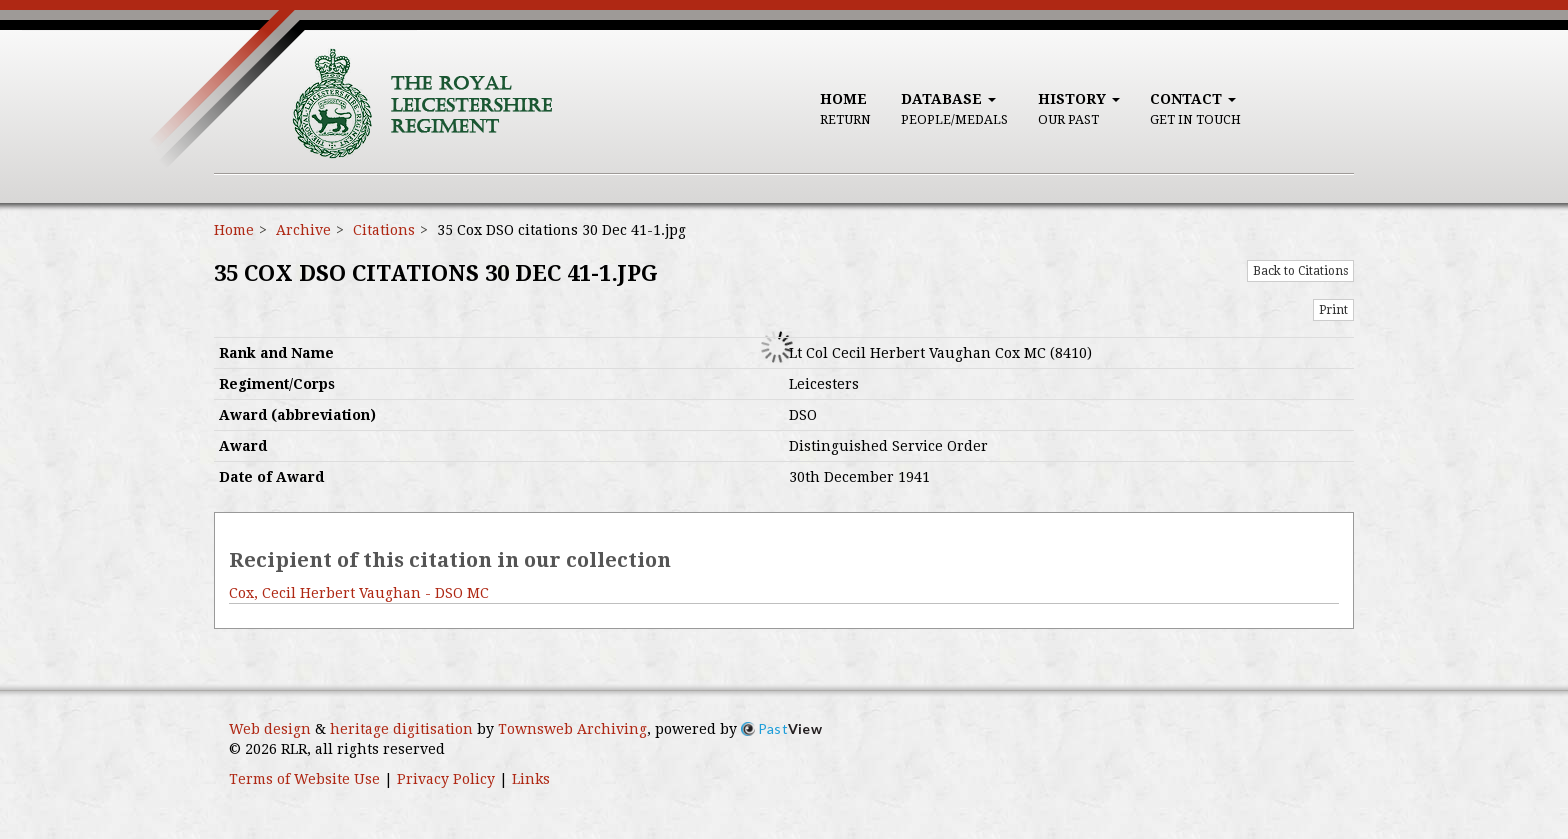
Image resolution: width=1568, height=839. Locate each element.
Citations (384, 230)
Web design (270, 729)
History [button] (1079, 109)
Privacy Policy (446, 779)
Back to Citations (1300, 271)
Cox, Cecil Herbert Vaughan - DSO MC (359, 593)
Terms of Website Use (304, 779)
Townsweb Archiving (572, 729)
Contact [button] (1195, 109)
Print (1333, 310)
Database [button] (954, 109)
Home (845, 109)
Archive (303, 230)
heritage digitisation (401, 729)
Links (531, 779)
